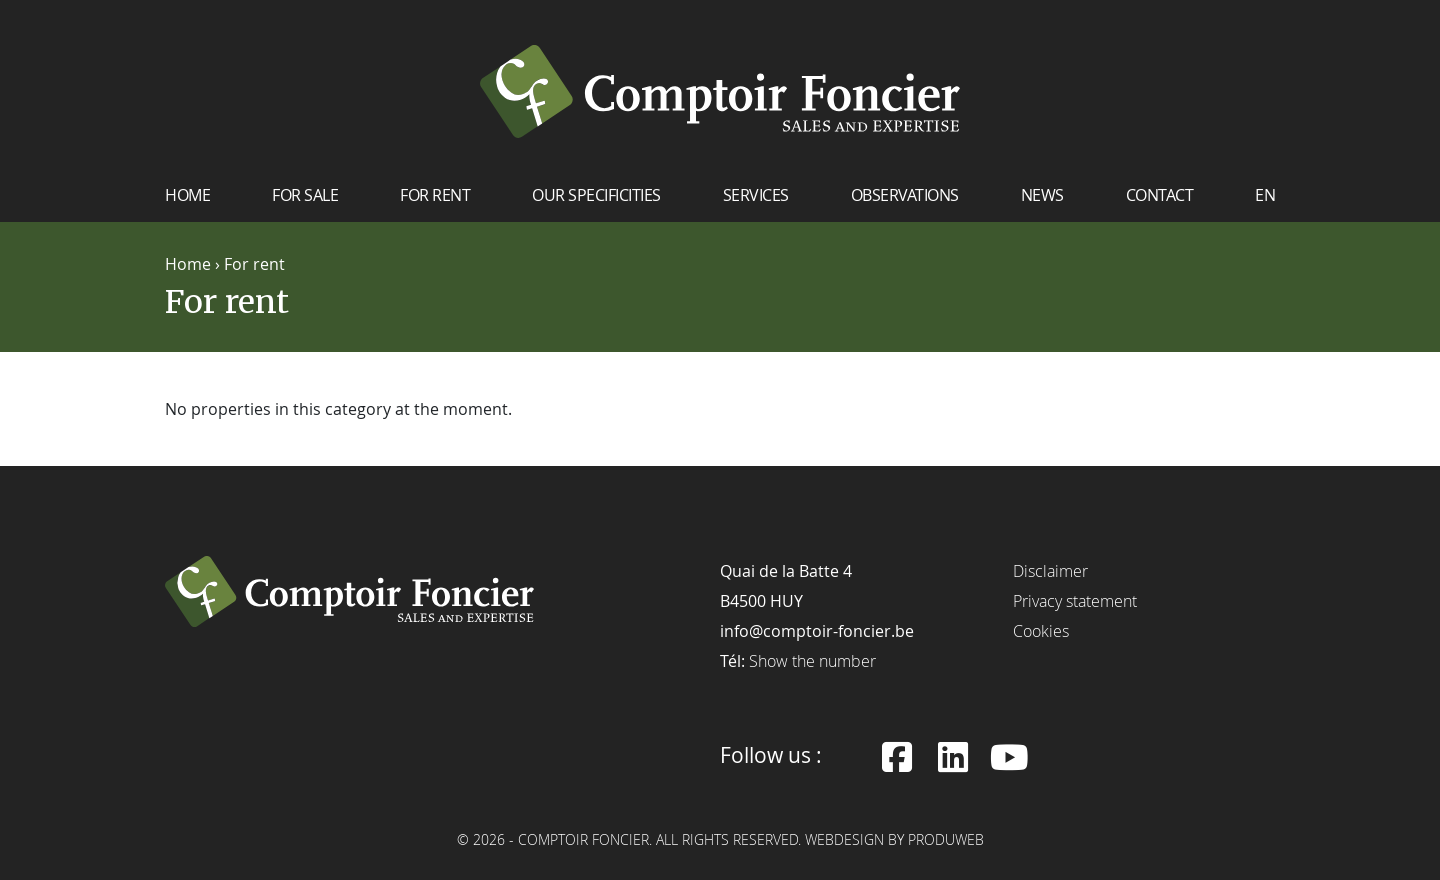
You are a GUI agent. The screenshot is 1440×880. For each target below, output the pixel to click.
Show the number (812, 661)
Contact (1160, 195)
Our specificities (596, 195)
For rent (435, 195)
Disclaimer (1050, 571)
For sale (305, 195)
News (1042, 195)
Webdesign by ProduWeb (894, 841)
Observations (905, 195)
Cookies (1041, 631)
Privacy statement (1075, 601)
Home (187, 195)
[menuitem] (1265, 202)
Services (756, 195)
